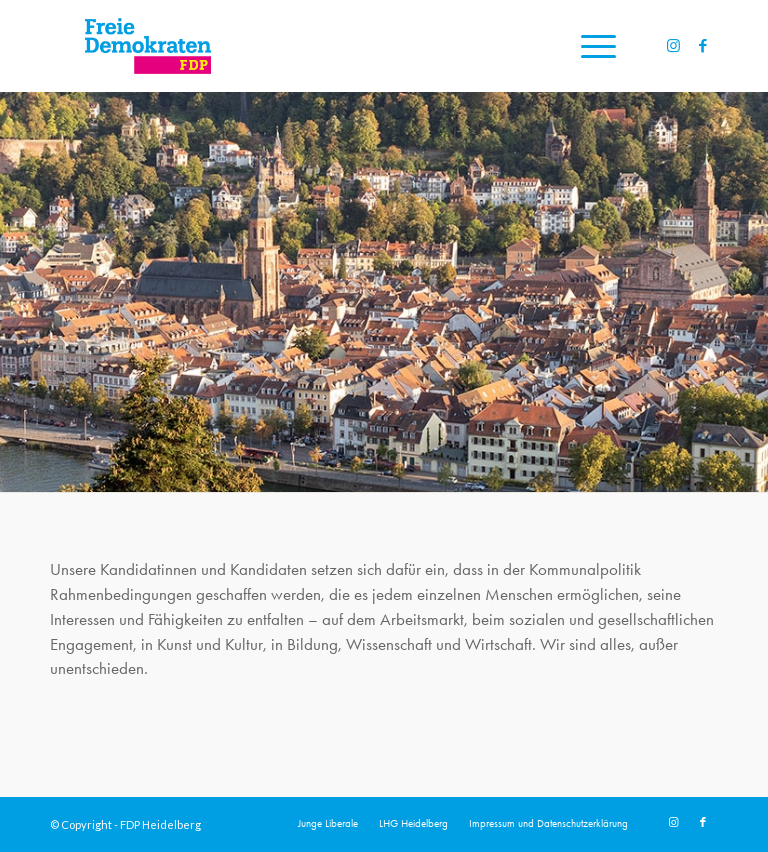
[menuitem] (588, 46)
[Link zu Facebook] (703, 46)
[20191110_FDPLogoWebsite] (148, 46)
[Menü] (588, 46)
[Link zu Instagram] (673, 46)
